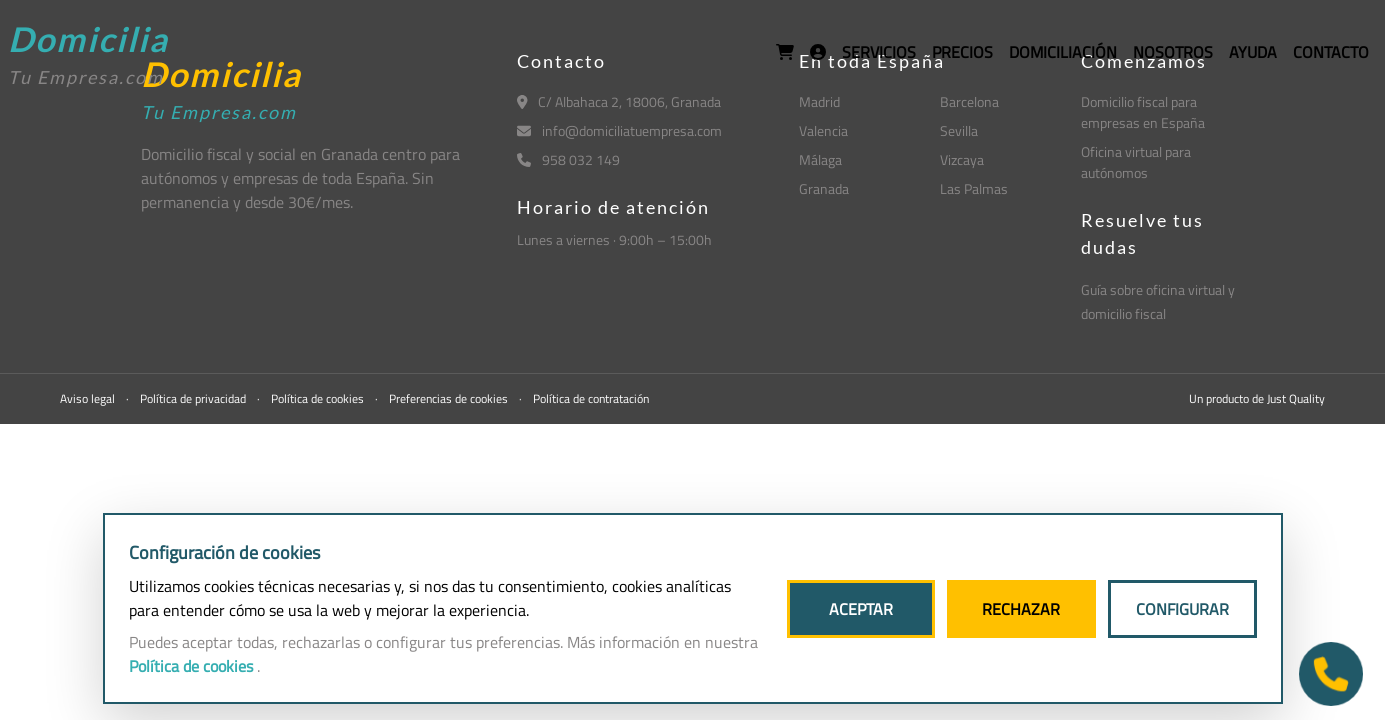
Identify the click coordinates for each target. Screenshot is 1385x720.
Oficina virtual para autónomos (1136, 162)
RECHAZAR (1021, 609)
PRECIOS (962, 52)
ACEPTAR (861, 609)
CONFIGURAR (1182, 609)
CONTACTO (1331, 52)
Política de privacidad (194, 398)
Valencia (823, 130)
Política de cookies (319, 398)
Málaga (820, 159)
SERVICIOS (879, 52)
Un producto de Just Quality (1257, 398)
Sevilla (959, 130)
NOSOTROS (1173, 52)
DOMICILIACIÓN (1063, 52)
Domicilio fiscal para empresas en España (1143, 112)
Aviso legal (89, 398)
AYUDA (1253, 52)
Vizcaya (962, 159)
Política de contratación (591, 398)
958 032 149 (568, 159)
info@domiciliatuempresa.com (619, 130)
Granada (824, 188)
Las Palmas (974, 188)
